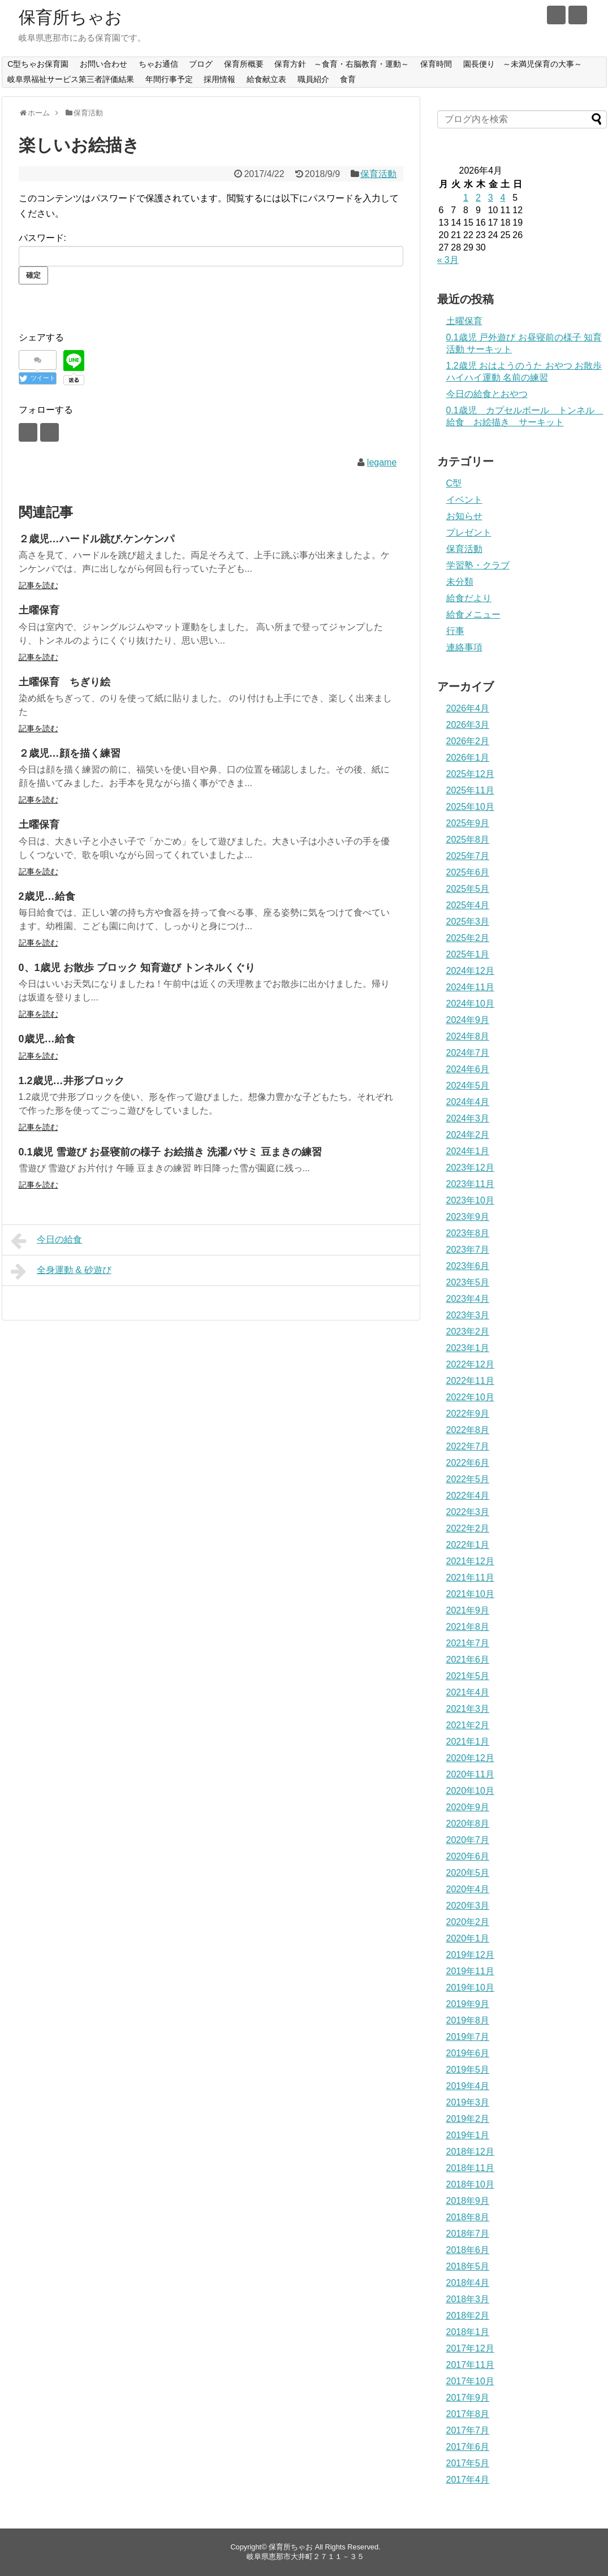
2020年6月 (468, 1856)
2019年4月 (468, 2086)
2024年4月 (468, 1102)
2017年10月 (470, 2381)
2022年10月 (470, 1397)
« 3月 (448, 260)
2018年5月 (468, 2266)
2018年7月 (468, 2233)
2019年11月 (470, 1971)
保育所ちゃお (70, 17)
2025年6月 (468, 872)
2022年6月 (468, 1463)
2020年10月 (470, 1791)
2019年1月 (468, 2135)
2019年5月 (468, 2069)
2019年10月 (470, 1987)
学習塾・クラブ (478, 565)
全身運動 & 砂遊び (61, 1271)
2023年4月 (468, 1299)
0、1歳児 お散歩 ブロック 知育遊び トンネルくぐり (137, 967)
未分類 (459, 581)
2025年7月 (468, 856)
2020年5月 (468, 1873)
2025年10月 (470, 807)
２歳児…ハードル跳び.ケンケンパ (96, 539)
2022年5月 (468, 1479)
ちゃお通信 (158, 63)
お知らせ (464, 516)
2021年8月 (468, 1627)
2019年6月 (468, 2053)
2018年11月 (470, 2168)
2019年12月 (470, 1955)
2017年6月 (468, 2447)
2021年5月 (468, 1676)
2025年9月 (468, 823)
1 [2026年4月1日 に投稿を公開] (465, 197)
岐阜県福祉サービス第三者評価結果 (70, 79)
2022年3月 (468, 1512)
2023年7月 (468, 1249)
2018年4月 (468, 2283)
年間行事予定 (169, 79)
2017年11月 (470, 2365)
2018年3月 (468, 2299)
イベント (464, 499)
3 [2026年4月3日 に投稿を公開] (490, 197)
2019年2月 (468, 2119)
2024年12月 (470, 971)
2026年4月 (468, 708)
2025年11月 (470, 790)
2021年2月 (468, 1725)
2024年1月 (468, 1151)
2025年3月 (468, 921)
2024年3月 (468, 1118)
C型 (454, 483)
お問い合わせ (103, 63)
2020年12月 (470, 1758)
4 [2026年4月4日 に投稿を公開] (502, 197)
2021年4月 (468, 1692)
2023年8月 (468, 1233)
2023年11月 (470, 1184)
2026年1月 (468, 757)
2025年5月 (468, 889)
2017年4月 (468, 2479)
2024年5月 (468, 1085)
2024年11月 (470, 987)
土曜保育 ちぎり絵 (64, 682)
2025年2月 (468, 938)
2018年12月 (470, 2151)
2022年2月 (468, 1528)
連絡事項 (464, 647)
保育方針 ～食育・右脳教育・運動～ (341, 63)
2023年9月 (468, 1217)
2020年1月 (468, 1938)
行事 (455, 631)
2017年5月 (468, 2463)
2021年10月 (470, 1594)
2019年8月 (468, 2020)
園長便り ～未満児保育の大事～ (522, 63)
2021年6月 (468, 1659)
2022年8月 (468, 1430)
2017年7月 (468, 2430)
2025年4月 (468, 905)
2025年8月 (468, 839)
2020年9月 (468, 1807)
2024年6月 (468, 1069)
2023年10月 (470, 1200)
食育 (348, 79)
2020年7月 (468, 1840)
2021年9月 (468, 1610)
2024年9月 (468, 1020)
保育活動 (378, 174)
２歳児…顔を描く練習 (69, 753)
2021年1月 (468, 1741)
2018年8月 (468, 2217)
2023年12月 (470, 1167)
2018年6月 (468, 2250)
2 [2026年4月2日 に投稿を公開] (478, 197)
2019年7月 (468, 2037)
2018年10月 (470, 2184)
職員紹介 (313, 79)
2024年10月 (470, 1003)
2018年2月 (468, 2315)
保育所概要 (244, 63)
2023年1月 (468, 1348)
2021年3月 (468, 1709)
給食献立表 (266, 79)
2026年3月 (468, 725)
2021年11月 (470, 1577)
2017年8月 (468, 2414)
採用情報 (219, 79)
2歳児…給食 (47, 896)
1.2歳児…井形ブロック (71, 1080)
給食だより (468, 598)
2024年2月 (468, 1135)
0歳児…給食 (47, 1039)
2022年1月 (468, 1545)
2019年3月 (468, 2102)
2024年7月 (468, 1053)
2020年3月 (468, 1905)
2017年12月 (470, 2348)
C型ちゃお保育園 (37, 63)
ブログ (201, 63)
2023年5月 (468, 1282)
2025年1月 (468, 954)
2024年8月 (468, 1036)
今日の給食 (47, 1241)
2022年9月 (468, 1413)
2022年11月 (470, 1381)
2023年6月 (468, 1266)
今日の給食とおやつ (487, 394)
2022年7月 (468, 1446)
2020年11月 (470, 1774)
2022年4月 (468, 1495)
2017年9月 (468, 2397)
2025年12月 (470, 774)
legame (381, 462)
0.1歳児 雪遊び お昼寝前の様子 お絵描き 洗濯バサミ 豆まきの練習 (170, 1152)
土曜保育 (39, 610)
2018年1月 (468, 2332)
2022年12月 (470, 1364)
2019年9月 (468, 2004)
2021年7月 (468, 1643)
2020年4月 (468, 1889)
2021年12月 (470, 1561)
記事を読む (38, 585)
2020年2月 (468, 1922)
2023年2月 (468, 1331)
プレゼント (468, 532)
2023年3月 (468, 1315)
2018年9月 (468, 2201)
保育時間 (436, 63)
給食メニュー (473, 614)
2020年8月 (468, 1823)
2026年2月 (468, 741)
